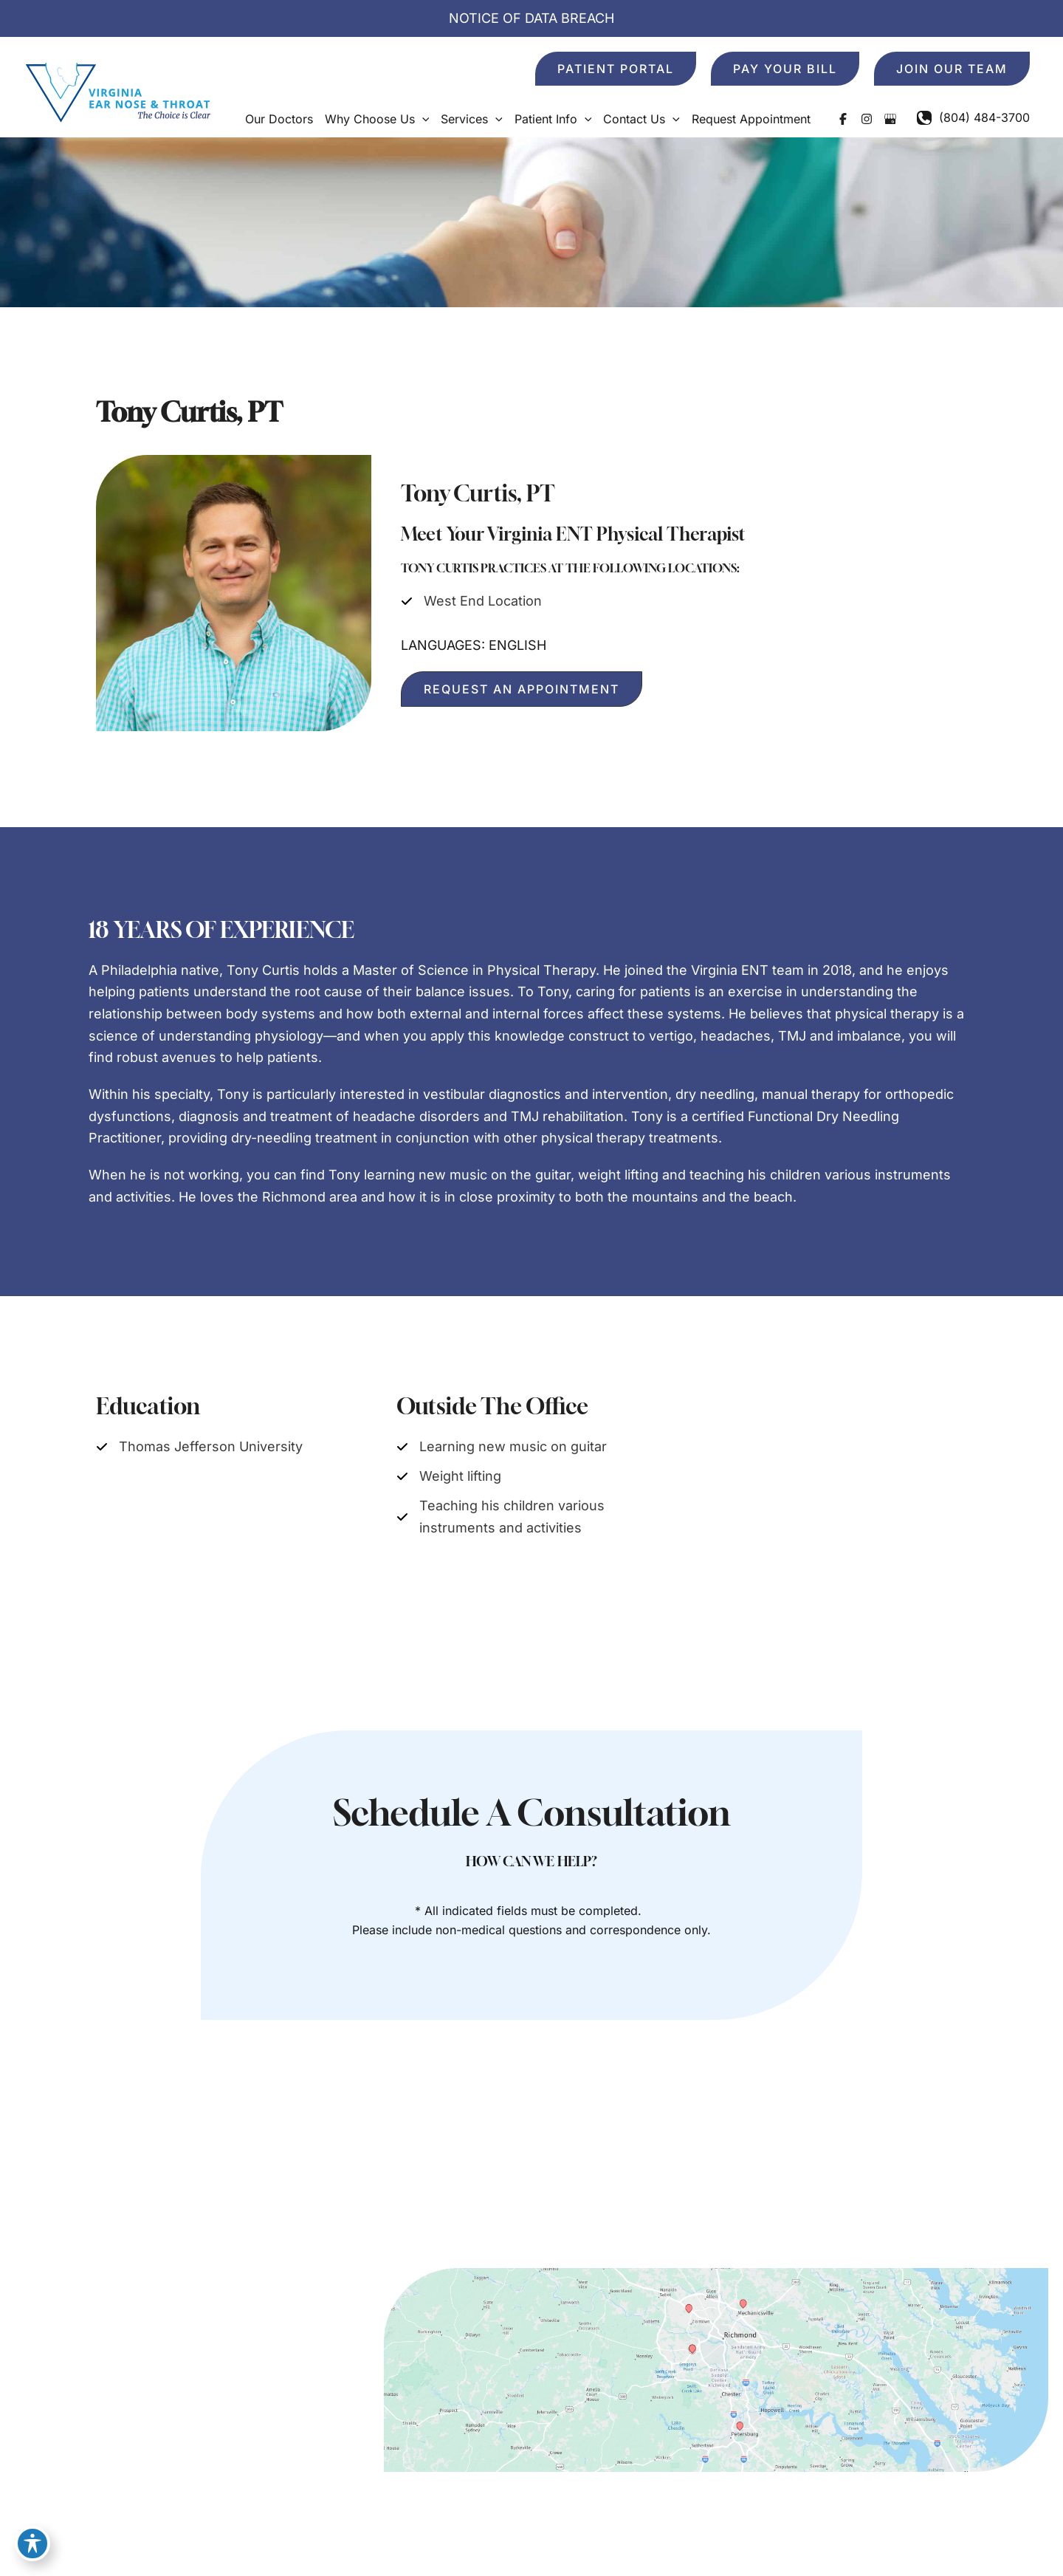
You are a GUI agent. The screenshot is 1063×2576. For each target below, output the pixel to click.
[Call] (973, 117)
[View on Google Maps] (716, 2369)
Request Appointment (988, 2177)
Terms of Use (955, 2539)
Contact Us (887, 2177)
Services (745, 2177)
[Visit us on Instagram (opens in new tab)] (866, 119)
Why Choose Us (665, 2177)
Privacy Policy (867, 2539)
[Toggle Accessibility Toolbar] (32, 2543)
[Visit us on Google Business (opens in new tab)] (890, 119)
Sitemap (1025, 2539)
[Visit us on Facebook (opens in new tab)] (843, 119)
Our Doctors (574, 2177)
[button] (615, 69)
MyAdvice (391, 2539)
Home (512, 2177)
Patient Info (812, 2177)
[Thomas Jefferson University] (199, 1447)
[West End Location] (471, 601)
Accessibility (781, 2539)
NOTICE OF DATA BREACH (531, 18)
